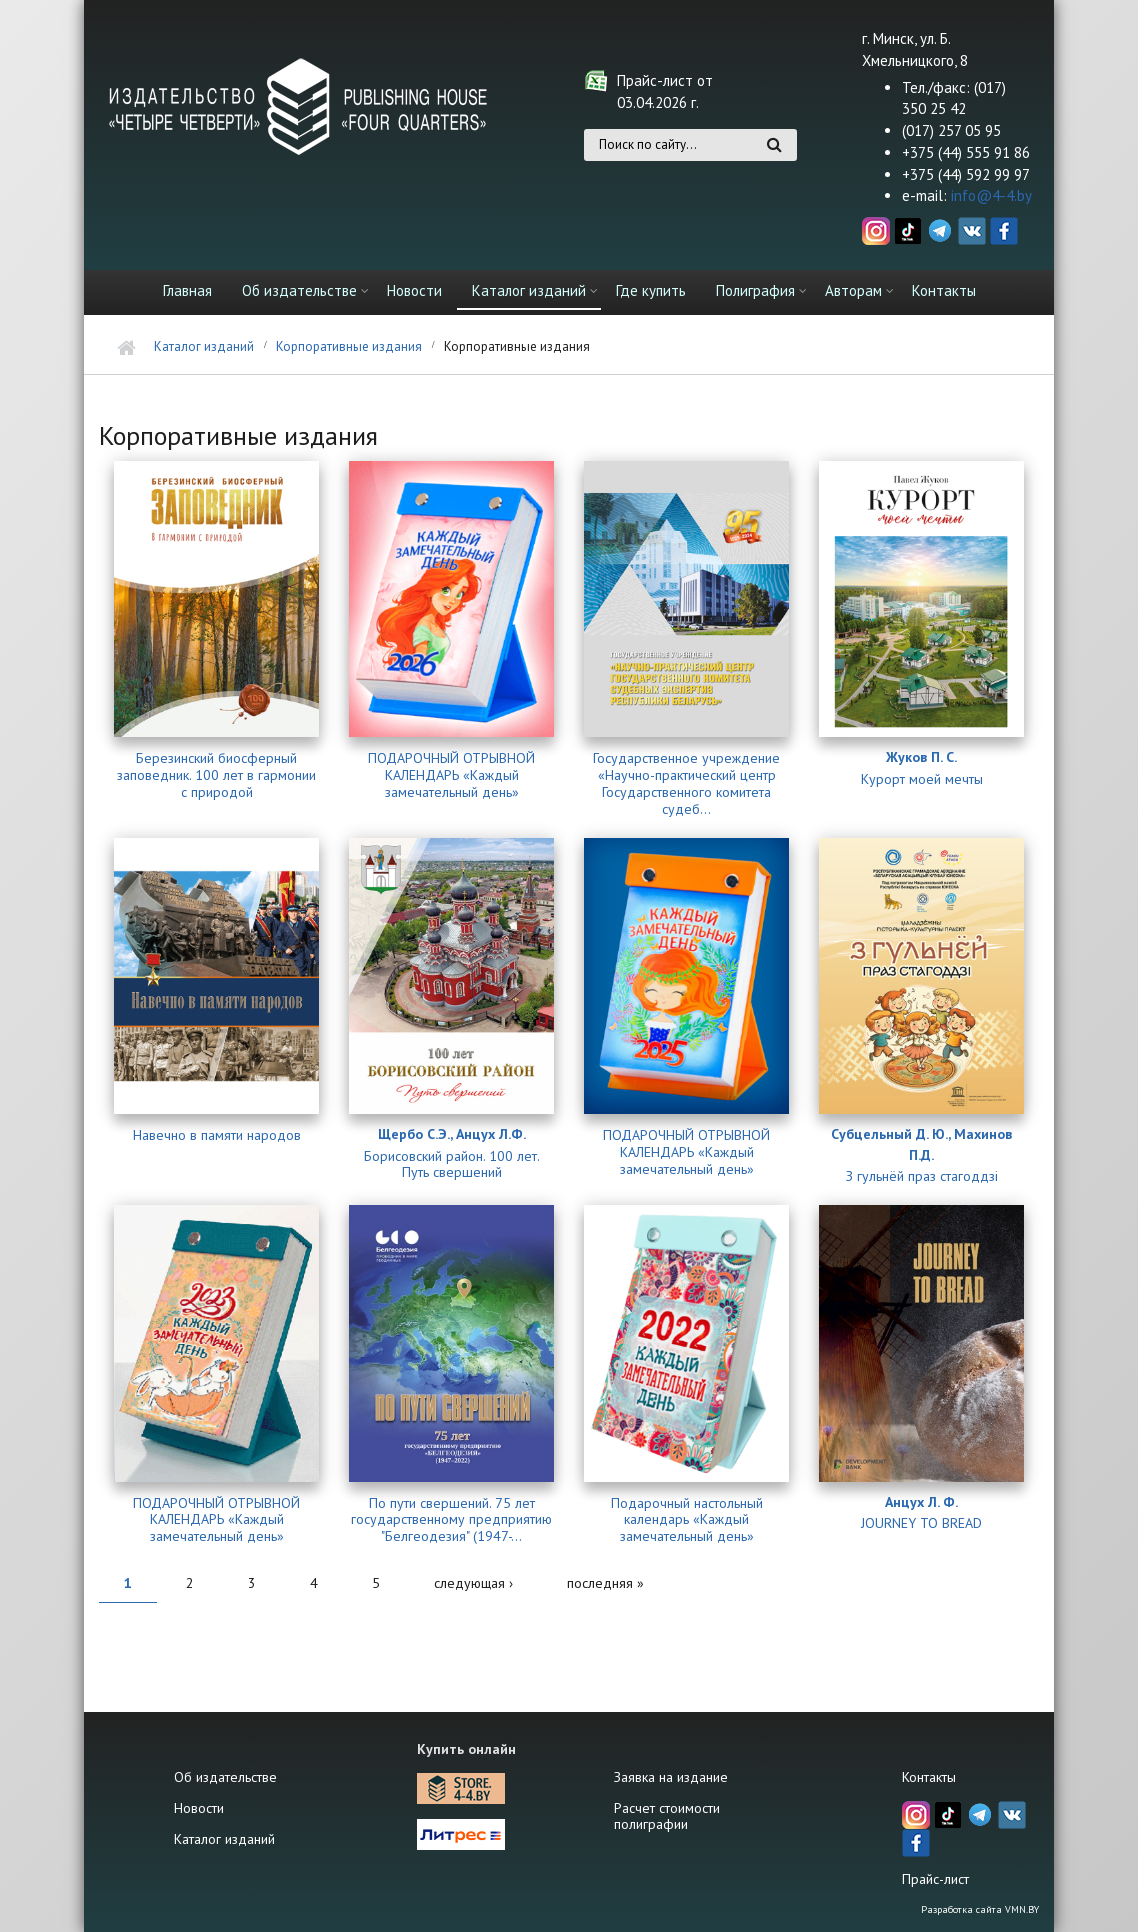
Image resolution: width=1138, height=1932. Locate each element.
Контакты (944, 290)
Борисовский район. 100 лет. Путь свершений (452, 1165)
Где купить (651, 290)
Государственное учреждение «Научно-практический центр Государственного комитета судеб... (686, 783)
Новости (414, 290)
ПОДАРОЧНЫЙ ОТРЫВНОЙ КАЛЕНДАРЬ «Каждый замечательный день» (451, 775)
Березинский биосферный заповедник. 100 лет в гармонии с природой (216, 775)
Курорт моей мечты (922, 779)
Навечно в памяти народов (217, 1135)
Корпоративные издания (349, 346)
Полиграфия (755, 290)
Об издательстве (299, 290)
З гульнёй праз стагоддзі (922, 1176)
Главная (187, 290)
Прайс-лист (935, 1879)
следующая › (473, 1583)
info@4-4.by (991, 195)
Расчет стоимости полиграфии (667, 1816)
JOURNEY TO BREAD (921, 1523)
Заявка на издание (671, 1777)
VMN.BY (1022, 1909)
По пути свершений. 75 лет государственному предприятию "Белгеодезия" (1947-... (451, 1520)
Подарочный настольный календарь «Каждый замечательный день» (687, 1520)
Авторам (853, 290)
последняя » (605, 1583)
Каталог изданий (529, 290)
